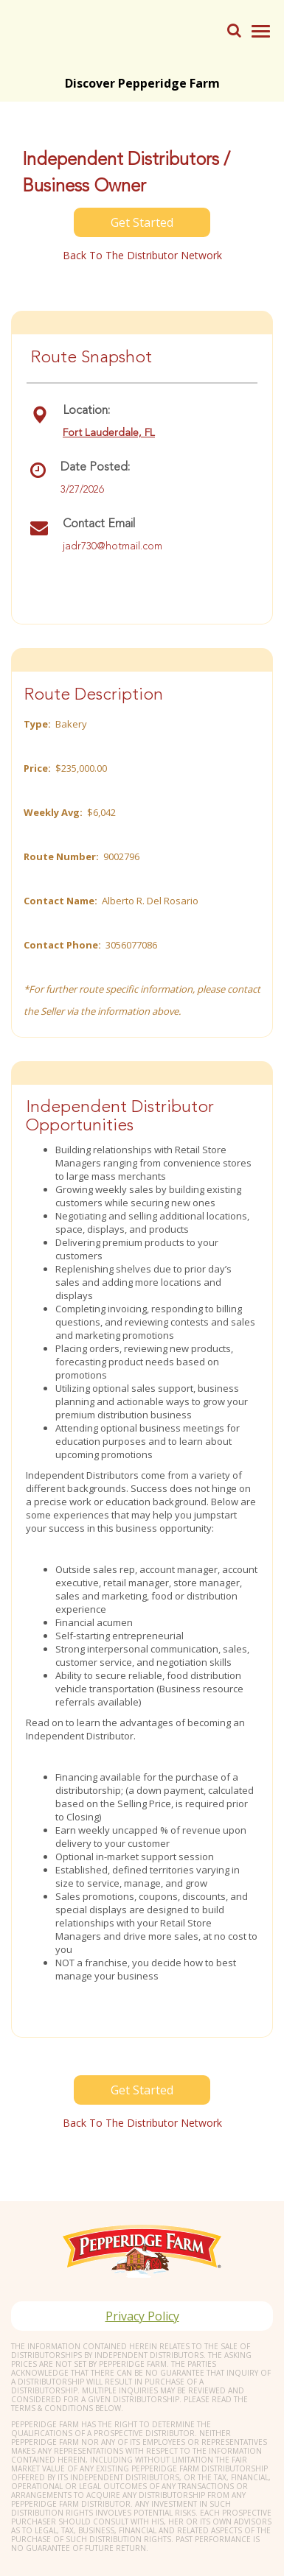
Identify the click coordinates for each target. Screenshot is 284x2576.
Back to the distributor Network (142, 255)
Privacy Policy (142, 2316)
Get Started (142, 222)
